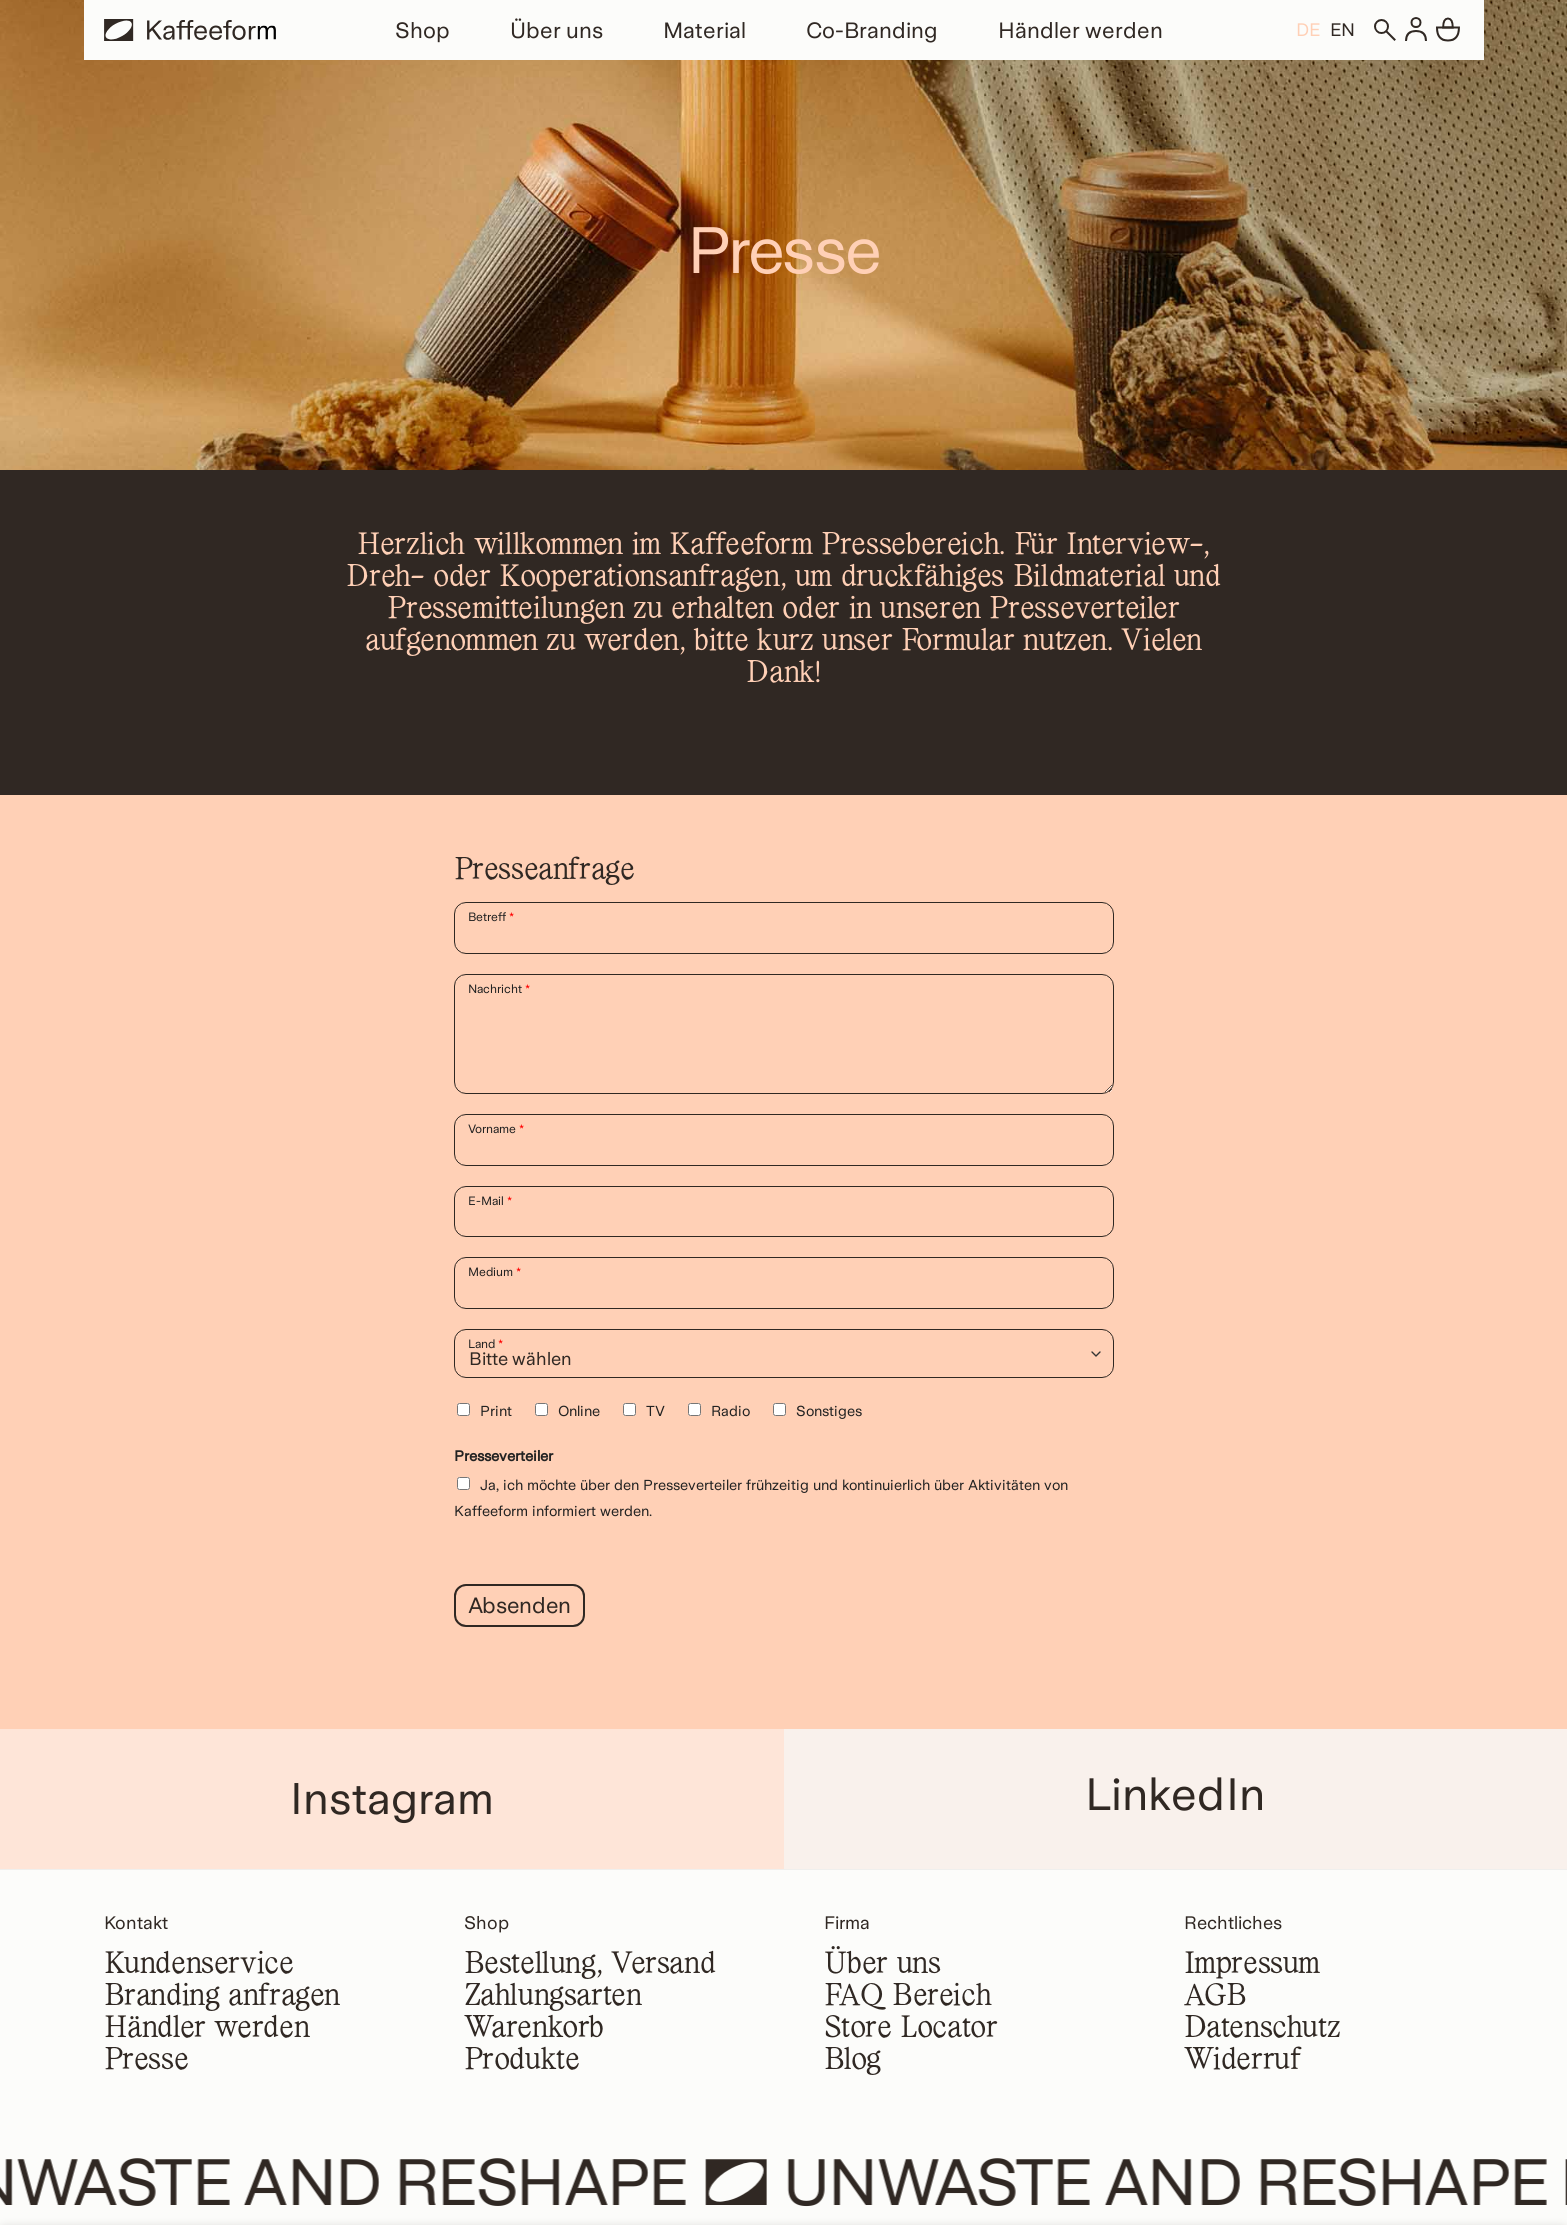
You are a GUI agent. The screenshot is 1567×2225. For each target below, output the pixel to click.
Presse (146, 2061)
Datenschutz (1262, 2029)
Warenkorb (534, 2029)
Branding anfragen (222, 1997)
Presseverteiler (503, 1455)
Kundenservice (199, 1965)
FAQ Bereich (908, 1997)
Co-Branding (872, 30)
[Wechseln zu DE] (1308, 29)
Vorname (496, 1129)
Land (485, 1344)
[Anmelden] (1416, 30)
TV (655, 1410)
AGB (1215, 1997)
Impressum (1252, 1965)
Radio (730, 1410)
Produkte (522, 2061)
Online (579, 1410)
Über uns (556, 30)
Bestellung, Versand (590, 1965)
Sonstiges (829, 1410)
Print (496, 1410)
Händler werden (1080, 30)
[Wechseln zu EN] (1342, 29)
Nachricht (499, 989)
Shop (422, 30)
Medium (494, 1272)
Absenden (520, 1605)
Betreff (491, 917)
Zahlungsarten (553, 1997)
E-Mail (490, 1201)
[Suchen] (1384, 30)
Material (704, 30)
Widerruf (1242, 2061)
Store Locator (911, 2029)
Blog (852, 2061)
